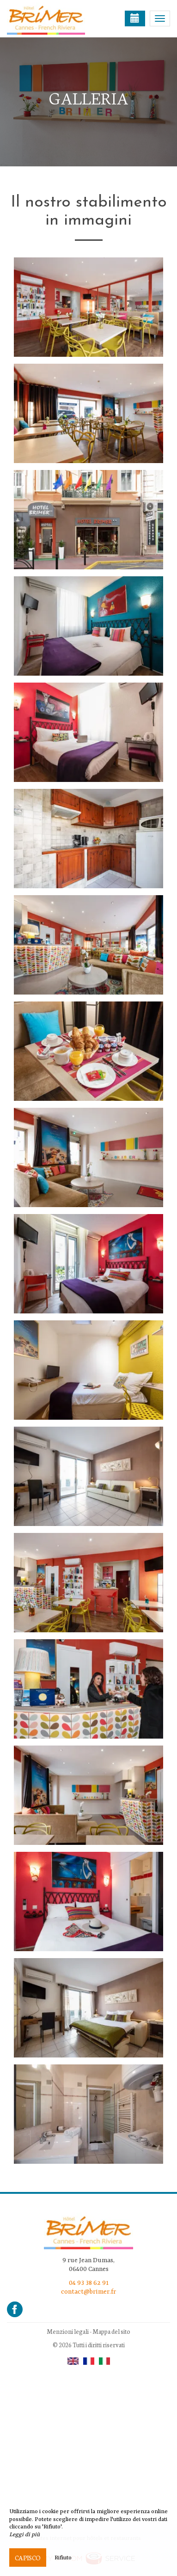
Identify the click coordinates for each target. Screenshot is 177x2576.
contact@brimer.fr (88, 2291)
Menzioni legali (68, 2331)
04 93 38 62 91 (89, 2283)
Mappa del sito (111, 2331)
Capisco (28, 2557)
